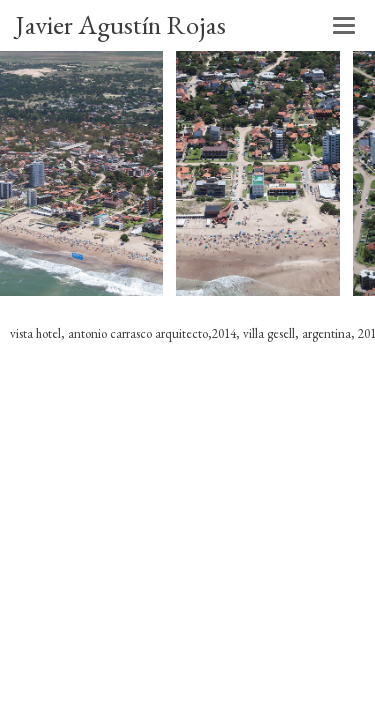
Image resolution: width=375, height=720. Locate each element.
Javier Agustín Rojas (120, 24)
